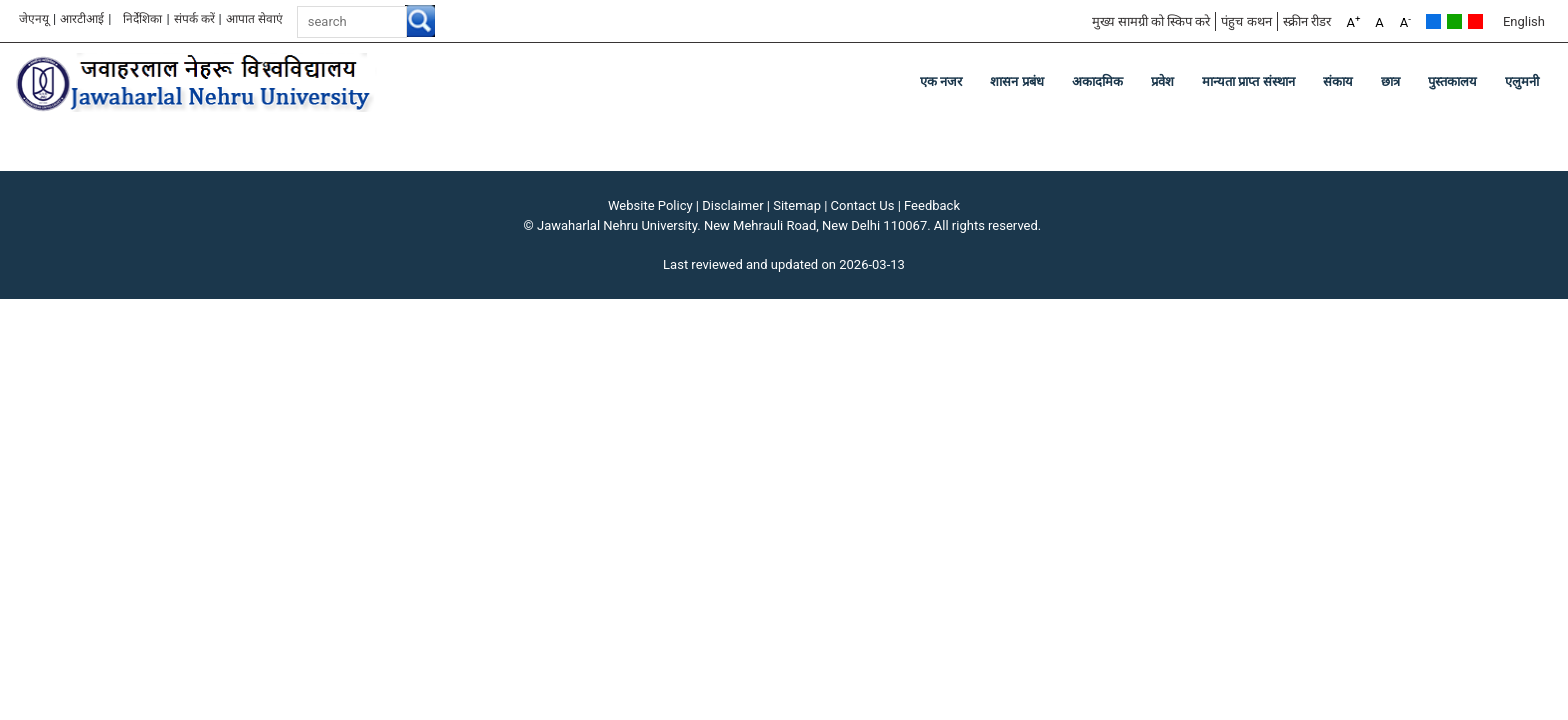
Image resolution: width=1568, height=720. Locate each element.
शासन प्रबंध (1017, 81)
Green (1454, 21)
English (1524, 21)
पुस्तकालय (1452, 81)
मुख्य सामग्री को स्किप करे (1151, 21)
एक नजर (941, 81)
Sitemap (797, 205)
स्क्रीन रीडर (1307, 21)
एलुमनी (1522, 81)
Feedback (932, 205)
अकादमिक (1097, 81)
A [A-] (1405, 21)
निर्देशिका (142, 19)
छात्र (1390, 81)
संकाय (1338, 81)
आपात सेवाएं (254, 19)
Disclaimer (732, 205)
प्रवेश (1162, 81)
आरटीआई (82, 19)
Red (1475, 21)
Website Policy (650, 205)
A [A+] (1353, 21)
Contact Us (863, 205)
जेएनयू (34, 19)
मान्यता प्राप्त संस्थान (1248, 81)
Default (1433, 21)
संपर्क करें (194, 19)
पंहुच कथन (1246, 21)
